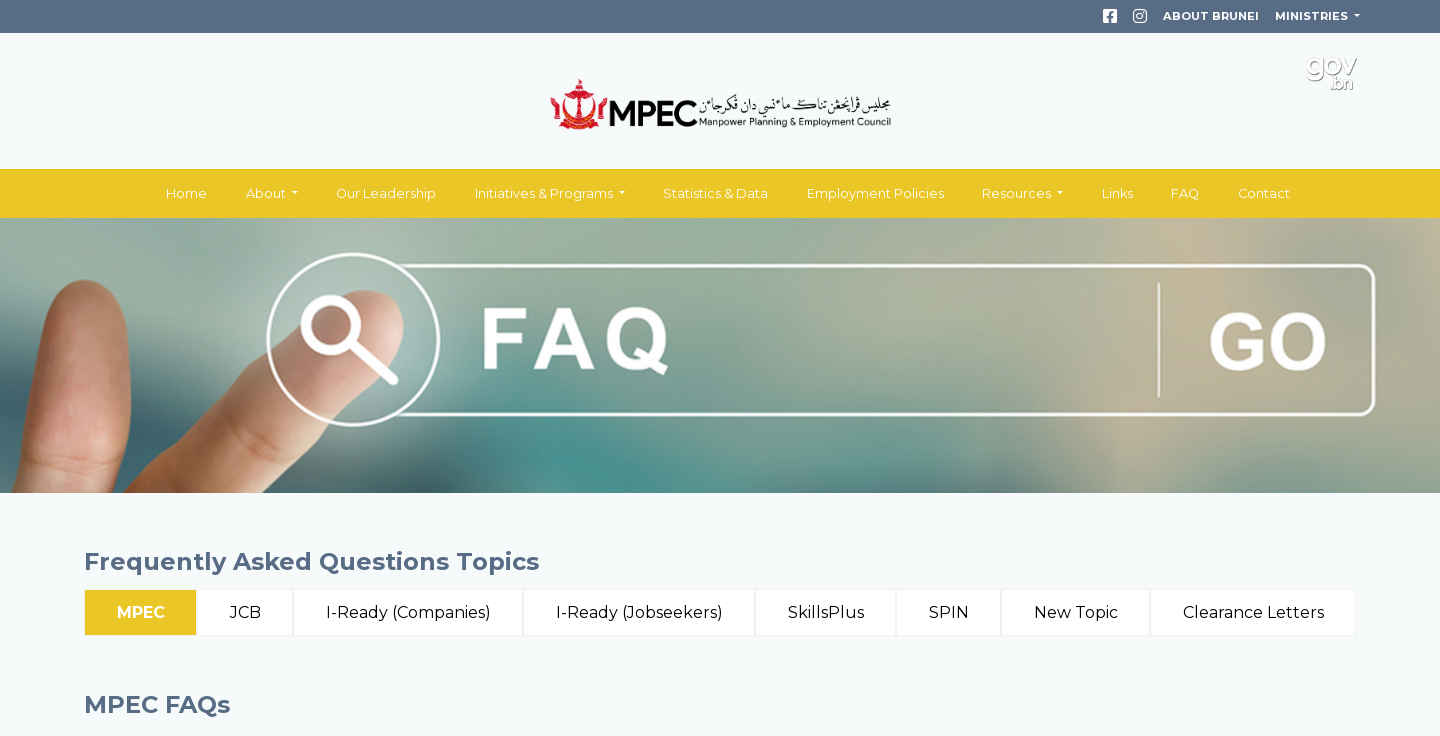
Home (186, 193)
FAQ (1185, 193)
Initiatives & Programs (545, 193)
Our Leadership (386, 193)
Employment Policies (875, 193)
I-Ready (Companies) (408, 612)
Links (1117, 193)
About (267, 193)
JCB (245, 612)
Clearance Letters (1253, 612)
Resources (1018, 193)
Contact (1264, 193)
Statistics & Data (715, 193)
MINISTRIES (1313, 16)
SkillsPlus (826, 612)
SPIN (949, 612)
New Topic (1076, 612)
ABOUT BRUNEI (1211, 16)
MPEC (141, 612)
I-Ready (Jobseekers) (639, 612)
